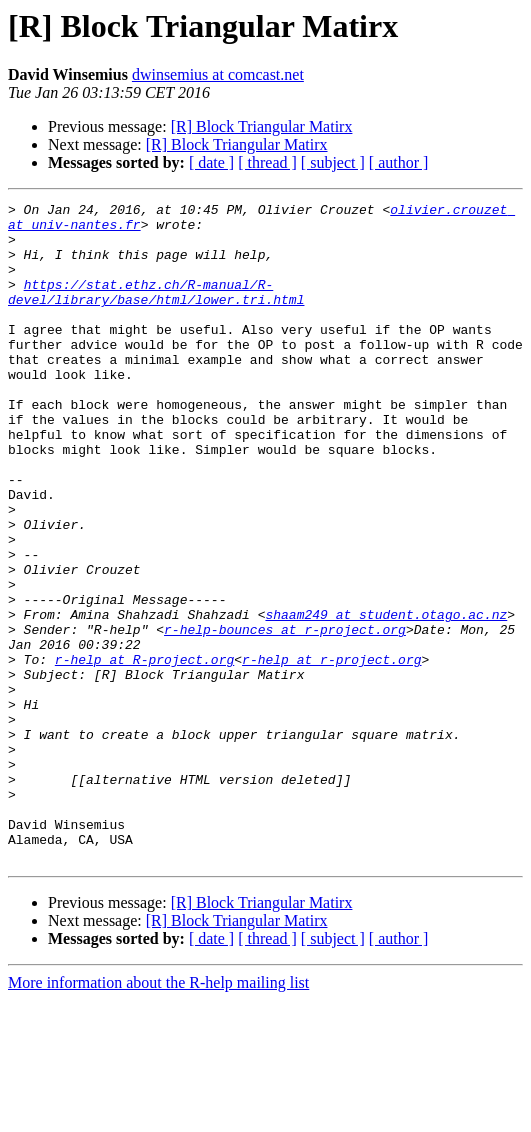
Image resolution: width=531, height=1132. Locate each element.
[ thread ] (267, 162)
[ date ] (211, 162)
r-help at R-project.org (144, 752)
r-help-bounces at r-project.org (285, 716)
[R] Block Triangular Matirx (262, 126)
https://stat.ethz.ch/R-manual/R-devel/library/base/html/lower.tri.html (156, 311)
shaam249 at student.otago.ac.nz (386, 698)
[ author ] (399, 162)
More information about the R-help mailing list (158, 1114)
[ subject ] (333, 162)
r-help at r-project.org (331, 752)
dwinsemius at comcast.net (218, 74)
